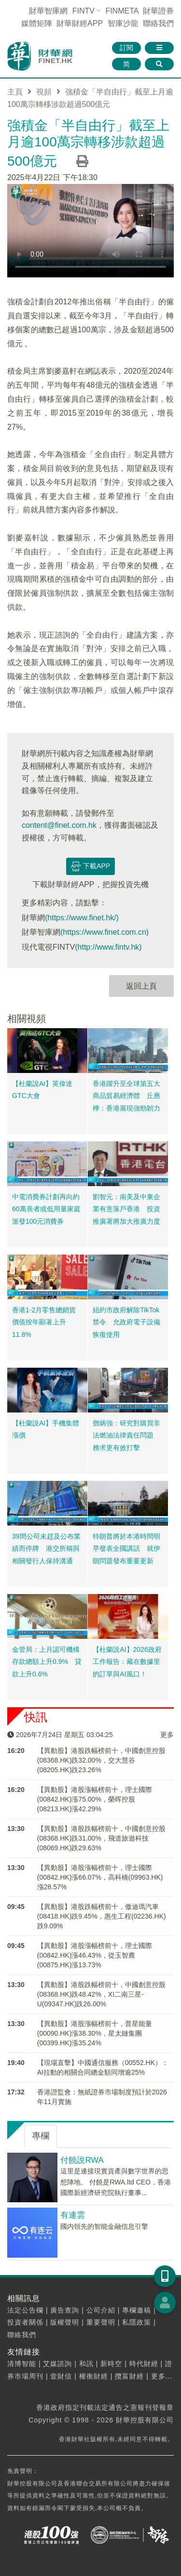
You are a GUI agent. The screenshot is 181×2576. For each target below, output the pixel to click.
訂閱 (126, 48)
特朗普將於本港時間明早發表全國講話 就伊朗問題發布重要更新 (126, 1548)
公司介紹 (100, 2310)
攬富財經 (129, 2376)
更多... (162, 2376)
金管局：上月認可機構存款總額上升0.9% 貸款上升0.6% (47, 1662)
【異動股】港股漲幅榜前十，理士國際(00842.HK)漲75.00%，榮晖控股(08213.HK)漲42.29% (94, 1799)
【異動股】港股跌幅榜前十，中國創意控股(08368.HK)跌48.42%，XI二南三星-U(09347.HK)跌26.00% (101, 1994)
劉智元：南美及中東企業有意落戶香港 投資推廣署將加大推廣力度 (126, 1209)
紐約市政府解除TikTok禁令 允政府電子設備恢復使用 (126, 1322)
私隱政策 (136, 2322)
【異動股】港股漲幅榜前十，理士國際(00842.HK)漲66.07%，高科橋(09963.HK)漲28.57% (100, 1877)
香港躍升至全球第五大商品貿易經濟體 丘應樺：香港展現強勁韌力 (126, 1096)
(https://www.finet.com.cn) (104, 932)
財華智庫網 (48, 11)
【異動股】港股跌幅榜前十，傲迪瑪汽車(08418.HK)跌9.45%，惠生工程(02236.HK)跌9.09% (101, 1916)
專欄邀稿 (136, 2310)
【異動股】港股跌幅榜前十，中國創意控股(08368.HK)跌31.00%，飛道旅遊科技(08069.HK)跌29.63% (101, 1838)
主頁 (15, 92)
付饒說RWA (81, 2160)
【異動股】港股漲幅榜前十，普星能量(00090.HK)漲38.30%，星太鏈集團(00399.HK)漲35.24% (94, 2033)
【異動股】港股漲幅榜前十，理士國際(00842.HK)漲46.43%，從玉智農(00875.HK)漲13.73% (94, 1955)
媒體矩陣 (36, 23)
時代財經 (143, 2363)
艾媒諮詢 (57, 2363)
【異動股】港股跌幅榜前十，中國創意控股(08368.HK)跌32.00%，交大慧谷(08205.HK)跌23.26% (101, 1760)
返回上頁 (141, 986)
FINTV (83, 11)
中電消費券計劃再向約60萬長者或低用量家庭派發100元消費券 (46, 1209)
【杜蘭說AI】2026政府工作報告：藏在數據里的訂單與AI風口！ (127, 1662)
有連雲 (72, 2215)
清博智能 (21, 2363)
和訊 (86, 2363)
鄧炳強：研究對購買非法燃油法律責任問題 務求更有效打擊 (126, 1435)
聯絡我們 (158, 23)
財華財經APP (79, 23)
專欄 (40, 2136)
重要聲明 (100, 2322)
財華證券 (158, 11)
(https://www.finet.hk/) (82, 918)
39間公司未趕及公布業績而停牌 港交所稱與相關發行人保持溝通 (46, 1548)
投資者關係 (25, 2322)
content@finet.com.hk (59, 825)
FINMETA (121, 11)
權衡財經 (93, 2376)
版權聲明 (64, 2322)
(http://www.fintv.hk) (108, 947)
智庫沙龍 (123, 23)
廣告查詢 (64, 2310)
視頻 (44, 92)
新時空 (111, 2363)
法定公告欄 (25, 2310)
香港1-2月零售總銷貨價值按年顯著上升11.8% (44, 1322)
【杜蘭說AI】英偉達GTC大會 (42, 1090)
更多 (167, 1735)
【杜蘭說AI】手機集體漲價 (45, 1429)
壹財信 (61, 2376)
